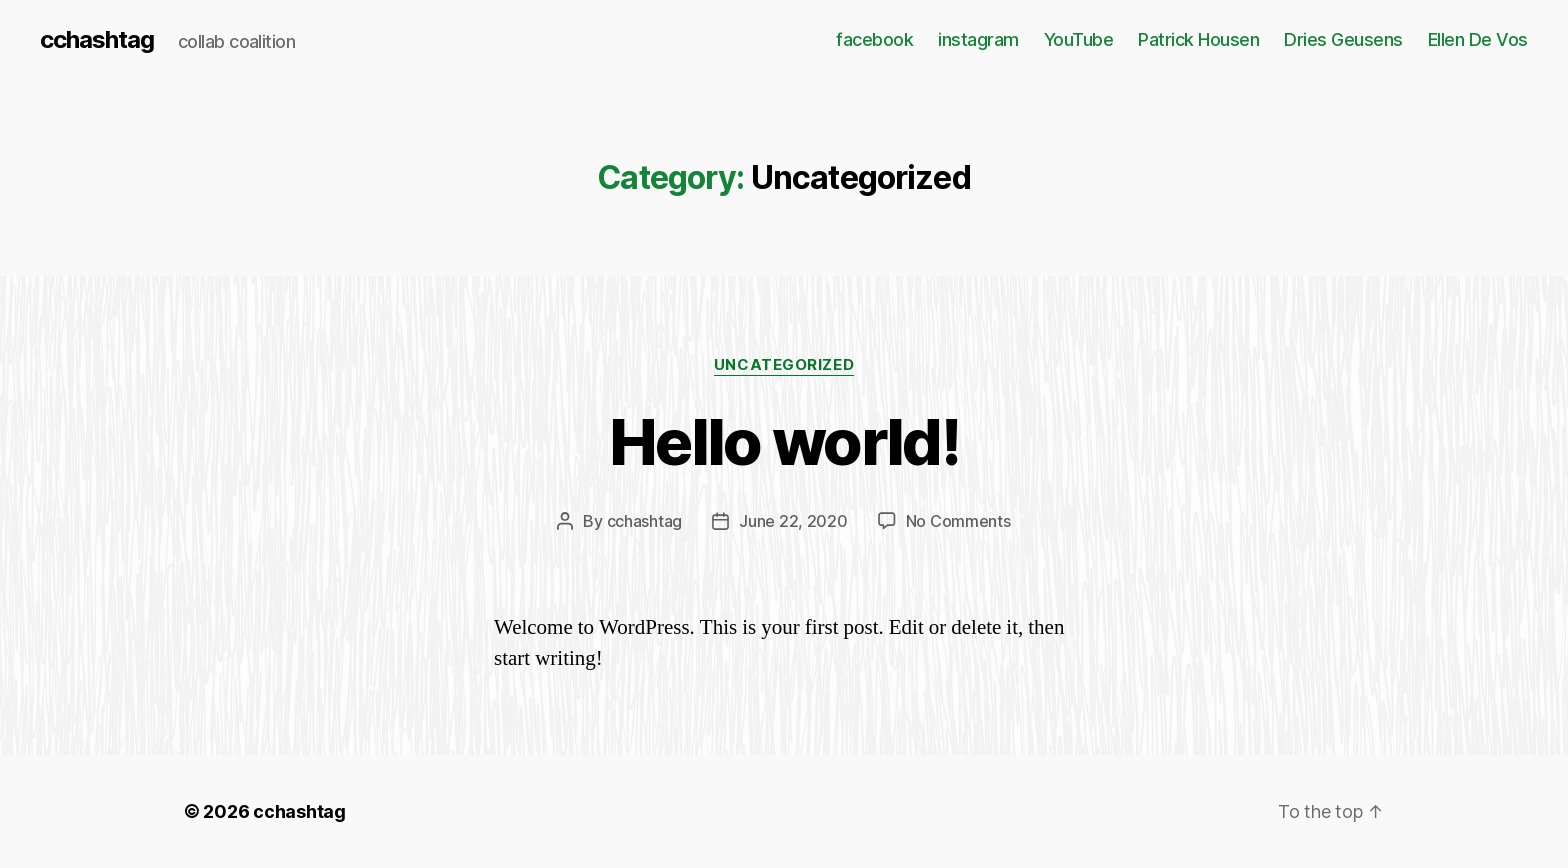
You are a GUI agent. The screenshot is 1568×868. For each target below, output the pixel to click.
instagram (978, 39)
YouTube (1079, 39)
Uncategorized (784, 365)
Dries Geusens (1343, 39)
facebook (874, 39)
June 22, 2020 (793, 521)
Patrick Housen (1198, 39)
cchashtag (97, 40)
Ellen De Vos (1478, 39)
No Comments (958, 521)
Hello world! (784, 441)
